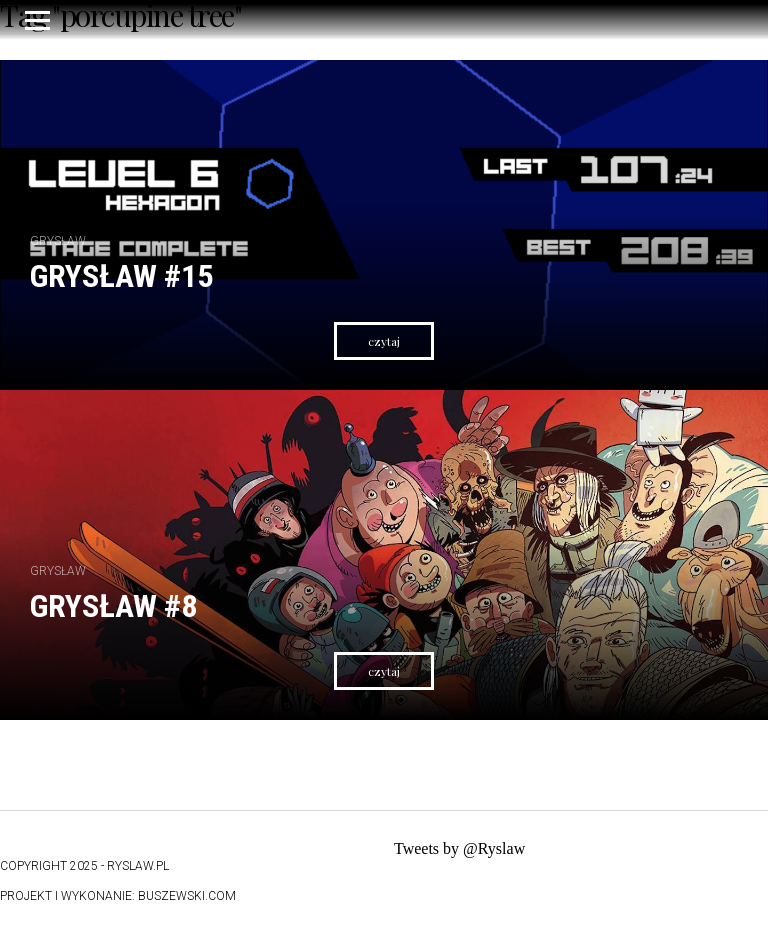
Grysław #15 (121, 276)
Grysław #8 (113, 606)
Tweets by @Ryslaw (459, 848)
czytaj (384, 341)
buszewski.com (187, 896)
